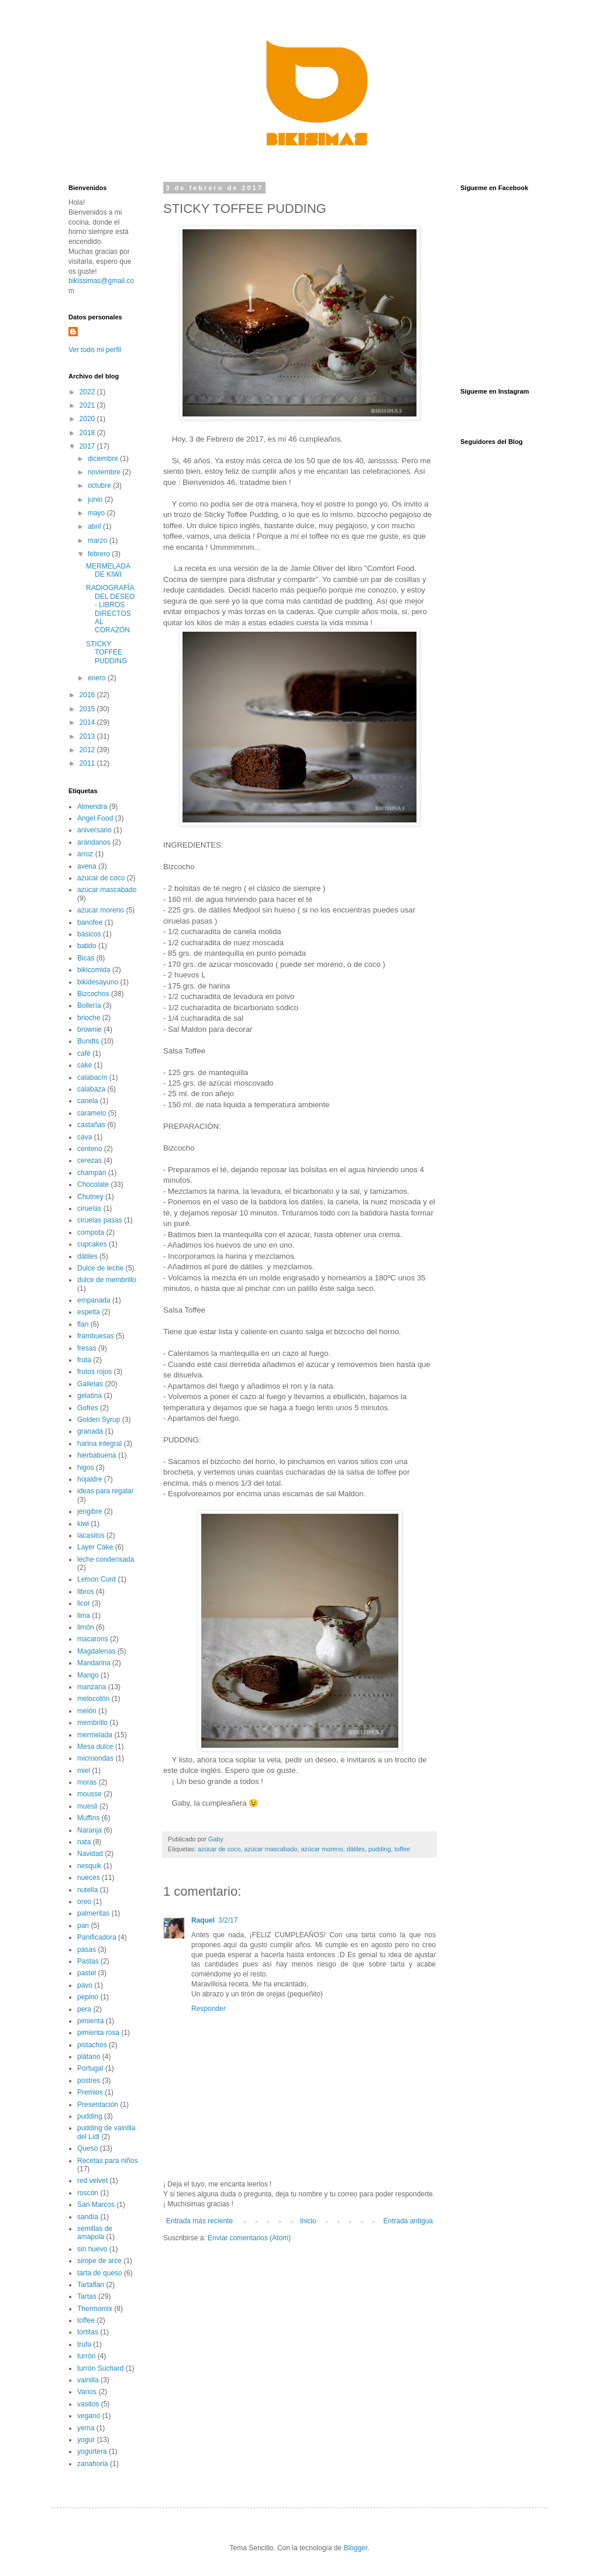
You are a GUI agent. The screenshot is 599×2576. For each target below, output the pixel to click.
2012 (88, 750)
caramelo (91, 1113)
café (84, 1053)
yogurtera (92, 2451)
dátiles (356, 1848)
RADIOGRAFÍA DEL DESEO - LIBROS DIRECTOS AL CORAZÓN (110, 609)
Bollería (89, 1005)
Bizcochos (93, 994)
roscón (87, 2193)
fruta (84, 1360)
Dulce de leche (100, 1268)
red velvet (92, 2180)
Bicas (85, 958)
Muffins (88, 1818)
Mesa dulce (95, 1746)
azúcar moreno (322, 1848)
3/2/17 (227, 1920)
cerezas (89, 1160)
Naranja (89, 1830)
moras (87, 1782)
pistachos (92, 2045)
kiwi (83, 1524)
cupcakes (92, 1244)
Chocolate (93, 1184)
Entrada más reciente (199, 2221)
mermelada (94, 1735)
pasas (86, 1949)
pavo (84, 1985)
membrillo (92, 1723)
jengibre (89, 1511)
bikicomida (94, 970)
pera (84, 2009)
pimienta (90, 2021)
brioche (88, 1018)
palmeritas (93, 1913)
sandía (87, 2217)
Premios (90, 2092)
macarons (92, 1639)
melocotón (93, 1699)
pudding (380, 1848)
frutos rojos (94, 1372)
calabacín (92, 1077)
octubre (100, 485)
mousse (89, 1794)
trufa (84, 2344)
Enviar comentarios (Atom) (249, 2238)
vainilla (88, 2380)
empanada (94, 1300)
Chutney (90, 1197)
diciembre (104, 458)
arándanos (94, 842)
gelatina (89, 1396)
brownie (89, 1029)
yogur (86, 2440)
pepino (87, 1997)
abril (95, 526)
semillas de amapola (94, 2232)
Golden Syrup (98, 1420)
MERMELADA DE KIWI (108, 570)
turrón (86, 2356)
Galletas (90, 1384)
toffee (402, 1848)
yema (85, 2428)
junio (96, 499)
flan (82, 1324)
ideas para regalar (105, 1491)
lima (83, 1615)
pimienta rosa (98, 2033)
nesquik (89, 1866)
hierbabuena (96, 1455)
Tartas (87, 2296)
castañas (91, 1125)
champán (91, 1173)
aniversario (94, 830)
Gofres (87, 1408)
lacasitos (91, 1535)
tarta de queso (99, 2273)
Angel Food (95, 818)
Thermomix (94, 2309)
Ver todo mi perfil (94, 350)
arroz (85, 854)
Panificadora (96, 1937)
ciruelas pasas (99, 1220)
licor (83, 1603)
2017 (88, 446)
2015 (88, 709)
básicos (89, 934)
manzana (91, 1687)
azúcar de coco (219, 1848)
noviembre (105, 472)
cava (84, 1137)
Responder (208, 2009)
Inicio (308, 2221)
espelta (88, 1312)
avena (87, 866)
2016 (88, 695)
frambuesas (95, 1336)
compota (90, 1232)
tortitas (87, 2332)
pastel (86, 1973)
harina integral (99, 1443)
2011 (88, 763)
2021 (88, 405)
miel (83, 1770)
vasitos (88, 2404)
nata (84, 1842)
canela (87, 1101)
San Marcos (96, 2204)
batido (87, 946)
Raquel (203, 1920)
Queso (87, 2148)
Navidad (90, 1854)
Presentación (97, 2104)
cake (84, 1065)
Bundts (88, 1041)
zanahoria (92, 2464)
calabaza (91, 1089)
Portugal (90, 2068)
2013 (88, 736)
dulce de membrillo (106, 1280)
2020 (88, 419)
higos (85, 1467)
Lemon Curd (96, 1579)
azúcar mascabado (270, 1848)
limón (85, 1627)
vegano (88, 2416)
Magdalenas (96, 1651)
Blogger (355, 2548)
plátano (88, 2056)
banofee (89, 922)
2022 (88, 392)
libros (85, 1591)
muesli (87, 1806)
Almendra (92, 807)
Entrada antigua (408, 2221)
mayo (97, 513)
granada (90, 1431)
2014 (88, 722)
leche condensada (105, 1559)
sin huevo (92, 2249)
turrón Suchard (100, 2368)
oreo (84, 1901)
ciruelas (89, 1208)
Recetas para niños (107, 2161)
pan (83, 1925)
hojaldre (89, 1479)
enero (98, 678)
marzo (98, 540)
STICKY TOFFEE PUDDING (106, 652)
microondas (95, 1758)
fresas (87, 1348)
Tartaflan (90, 2285)
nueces (88, 1878)
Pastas (88, 1961)
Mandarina (94, 1663)
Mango (88, 1675)
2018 (88, 433)
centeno (89, 1149)
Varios (87, 2392)
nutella (87, 1890)
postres (88, 2080)
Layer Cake (95, 1547)
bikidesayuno (97, 982)
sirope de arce (99, 2261)
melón (87, 1711)
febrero (100, 554)
